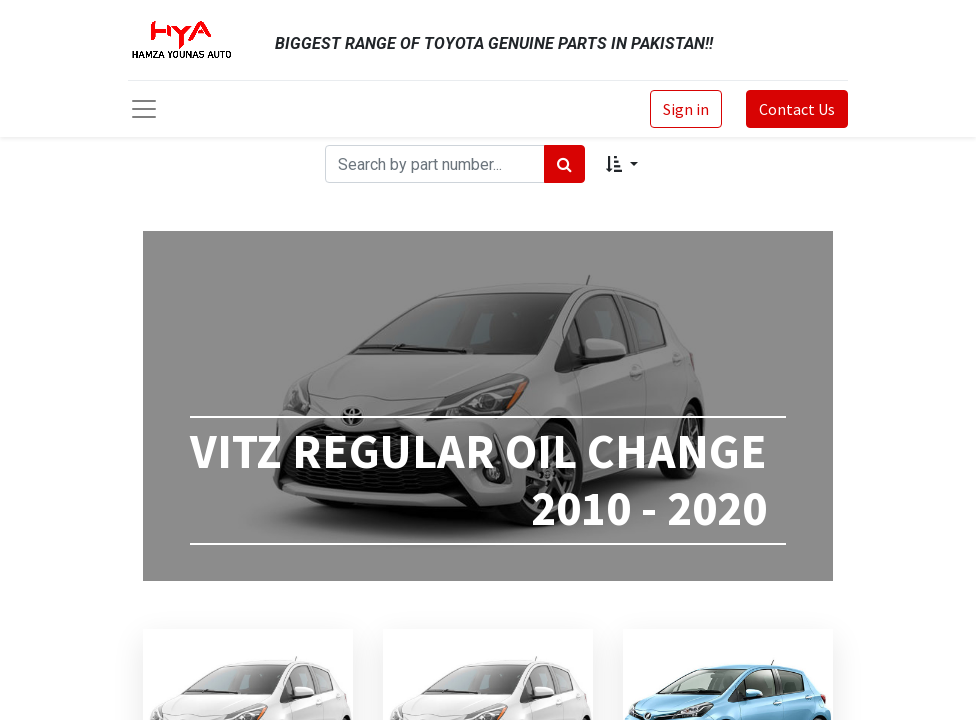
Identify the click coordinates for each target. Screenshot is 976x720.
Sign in (686, 109)
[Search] (564, 164)
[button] (621, 164)
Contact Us (797, 109)
